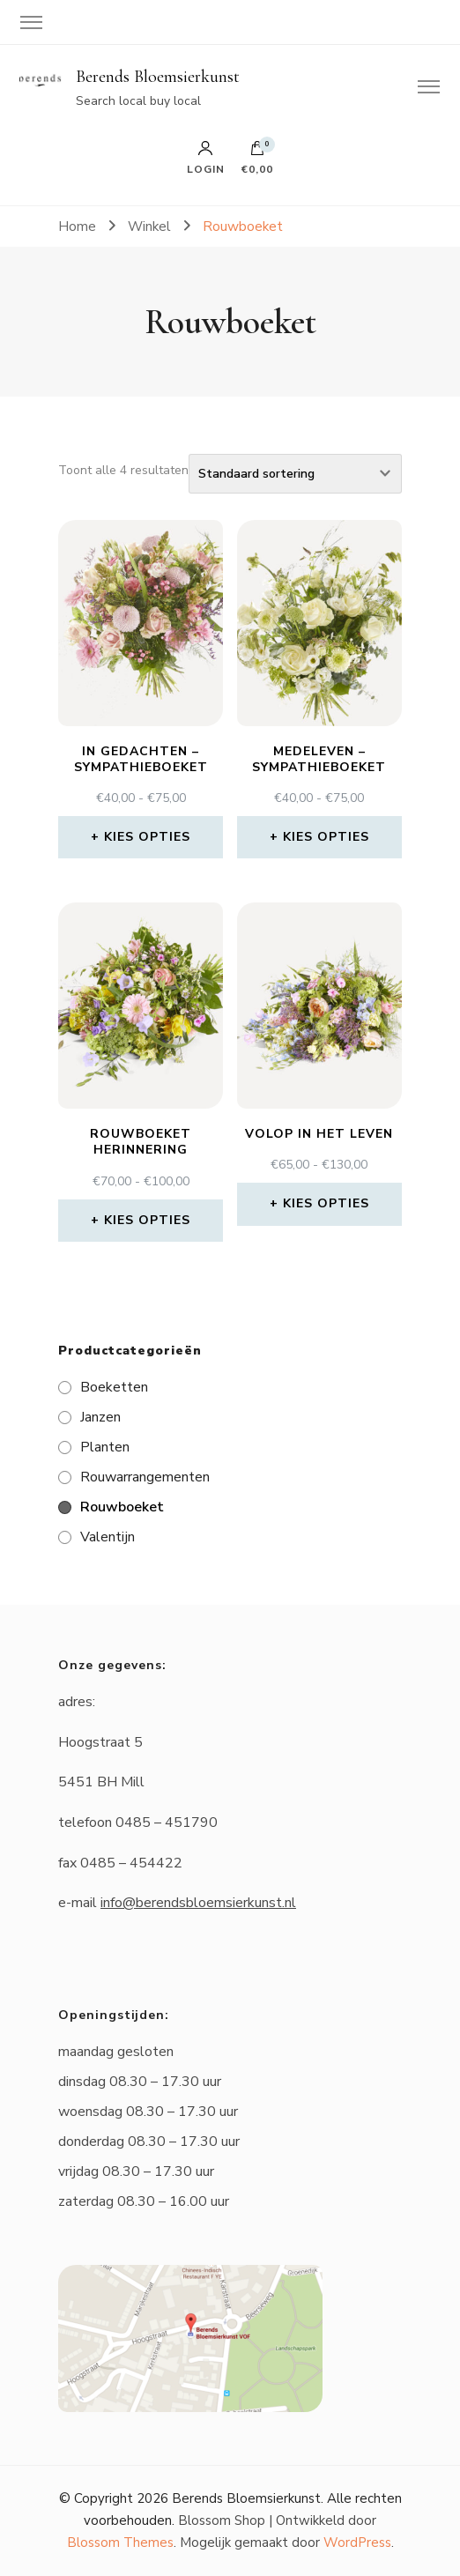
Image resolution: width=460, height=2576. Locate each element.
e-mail (177, 1902)
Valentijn (107, 1537)
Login (206, 157)
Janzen (100, 1417)
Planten (105, 1447)
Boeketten (114, 1387)
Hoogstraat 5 (100, 1742)
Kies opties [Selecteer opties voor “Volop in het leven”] (326, 1203)
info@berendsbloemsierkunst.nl (198, 1902)
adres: (76, 1701)
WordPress (357, 2542)
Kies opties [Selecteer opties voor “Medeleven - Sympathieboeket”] (326, 836)
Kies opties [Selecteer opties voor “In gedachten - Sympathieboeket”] (147, 836)
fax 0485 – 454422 (120, 1863)
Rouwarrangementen (145, 1477)
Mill (133, 1782)
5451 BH (89, 1782)
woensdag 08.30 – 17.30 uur (148, 2111)
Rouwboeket (122, 1507)
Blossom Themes (120, 2542)
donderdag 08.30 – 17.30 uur (149, 2141)
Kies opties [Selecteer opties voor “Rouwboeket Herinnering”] (147, 1220)
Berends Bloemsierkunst (158, 76)
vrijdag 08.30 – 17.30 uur (136, 2171)
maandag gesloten (116, 2051)
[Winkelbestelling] (295, 474)
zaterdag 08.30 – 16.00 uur (143, 2201)
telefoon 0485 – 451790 (138, 1822)
